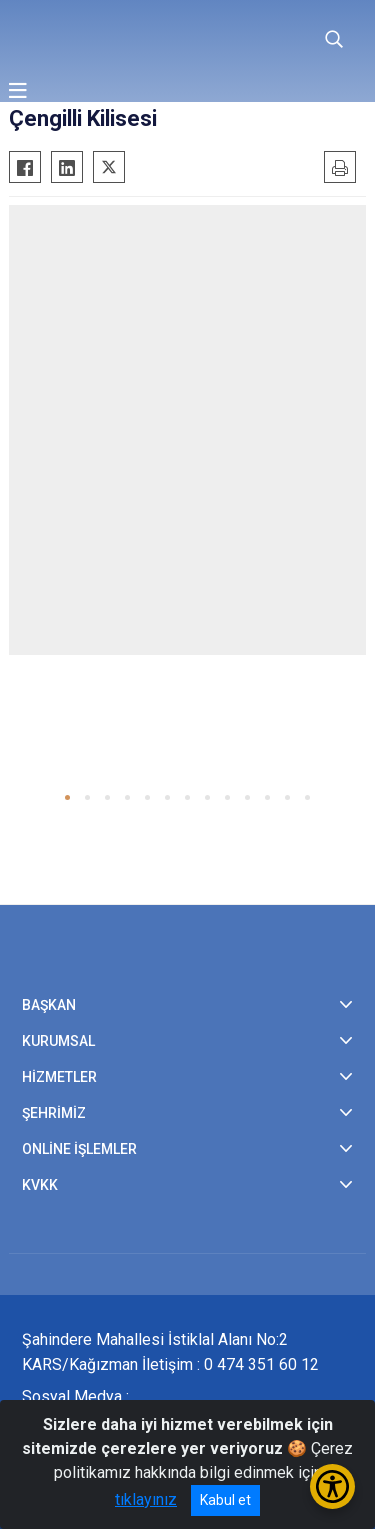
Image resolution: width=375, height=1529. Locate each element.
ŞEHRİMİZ (54, 1113)
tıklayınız (146, 1499)
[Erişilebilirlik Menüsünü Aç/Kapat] (332, 1486)
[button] (67, 797)
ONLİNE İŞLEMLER (79, 1149)
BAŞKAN (49, 1005)
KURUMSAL (58, 1041)
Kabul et (225, 1500)
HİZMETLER (59, 1077)
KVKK (40, 1185)
